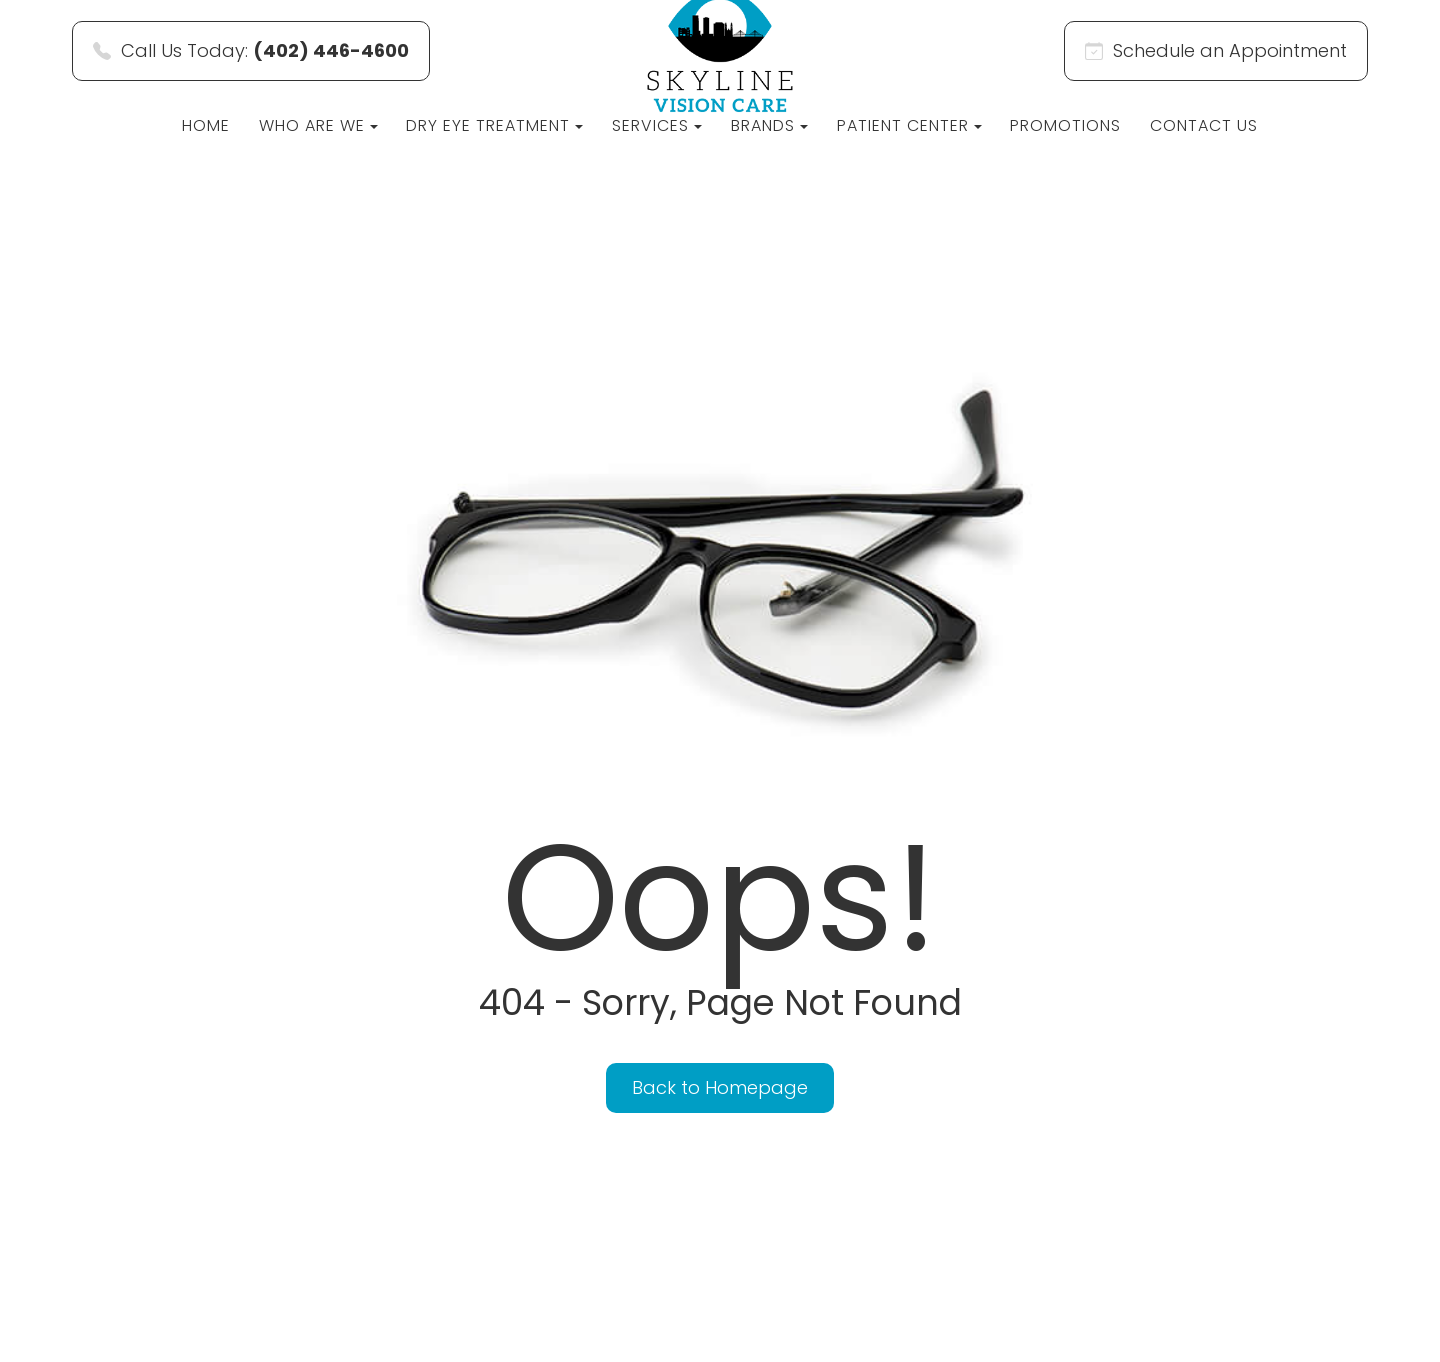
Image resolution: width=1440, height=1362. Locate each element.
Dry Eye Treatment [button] (494, 125)
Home (206, 125)
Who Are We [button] (318, 125)
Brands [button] (769, 125)
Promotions (1065, 125)
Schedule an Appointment (1216, 50)
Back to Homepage (720, 1087)
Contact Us (1204, 125)
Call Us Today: (251, 50)
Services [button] (657, 125)
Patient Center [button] (909, 125)
